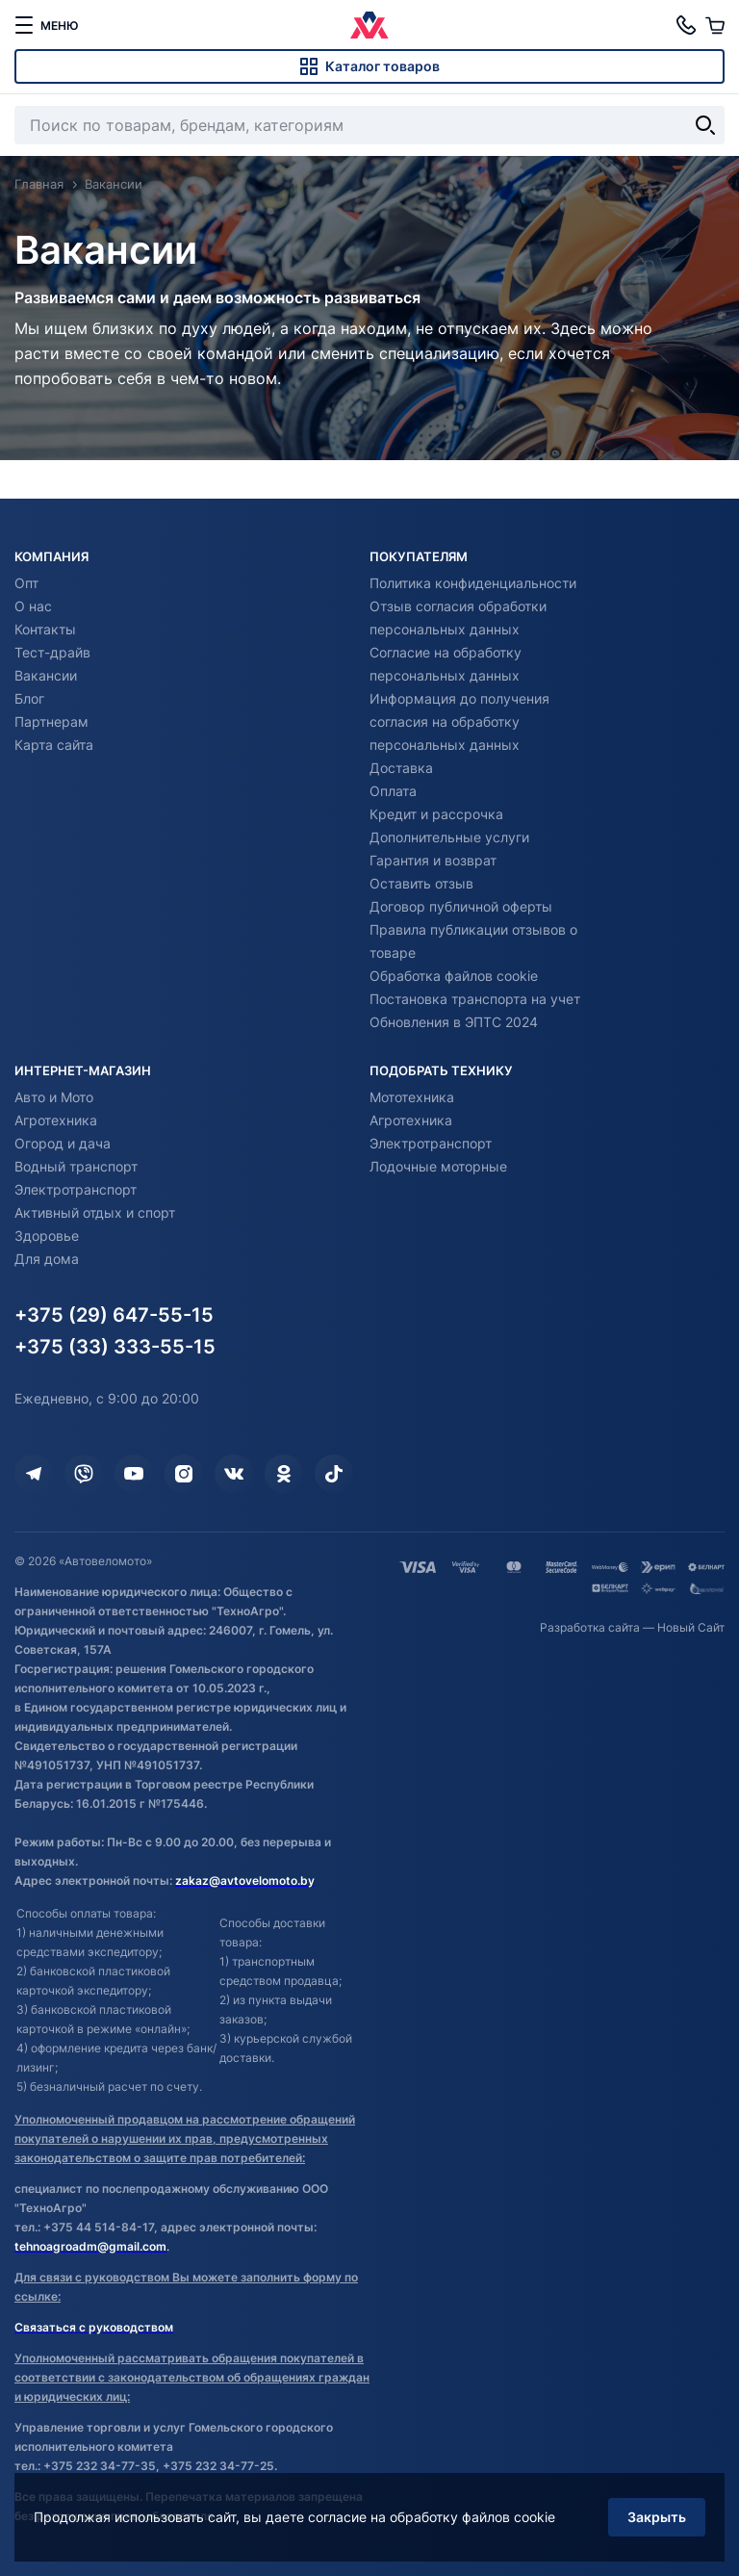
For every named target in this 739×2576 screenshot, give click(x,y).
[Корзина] (715, 25)
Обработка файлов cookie (454, 975)
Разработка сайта (590, 1627)
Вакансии (45, 675)
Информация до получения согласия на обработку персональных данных (459, 721)
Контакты (45, 629)
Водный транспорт (76, 1166)
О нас (33, 606)
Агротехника (55, 1120)
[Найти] (705, 125)
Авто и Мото (53, 1097)
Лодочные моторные (438, 1166)
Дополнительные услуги (449, 837)
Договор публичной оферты (461, 906)
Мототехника (412, 1097)
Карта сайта (53, 744)
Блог (29, 698)
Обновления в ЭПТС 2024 (454, 1022)
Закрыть (656, 2517)
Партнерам (51, 721)
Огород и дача (62, 1143)
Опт (26, 583)
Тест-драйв (52, 652)
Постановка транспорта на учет (475, 999)
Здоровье (46, 1235)
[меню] (46, 25)
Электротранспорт (75, 1189)
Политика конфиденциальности (473, 583)
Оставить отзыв (421, 883)
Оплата (393, 791)
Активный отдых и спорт (94, 1212)
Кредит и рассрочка (436, 814)
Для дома (46, 1258)
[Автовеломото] (369, 25)
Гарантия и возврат (433, 860)
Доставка (401, 768)
